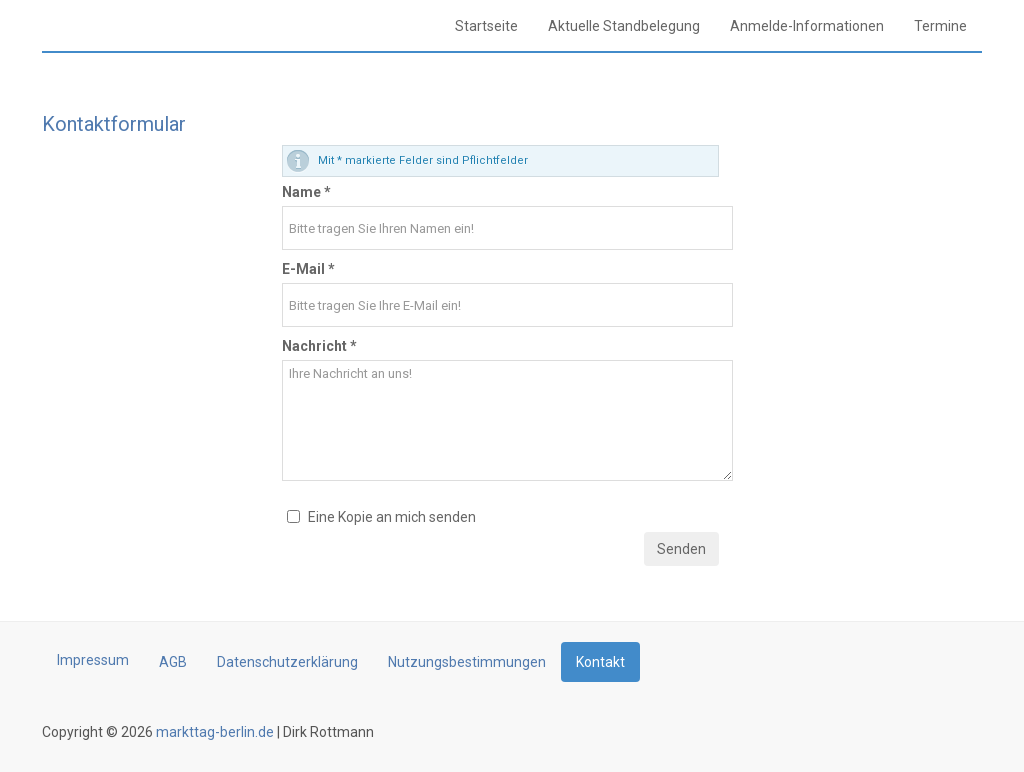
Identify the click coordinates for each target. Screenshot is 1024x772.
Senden (681, 549)
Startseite (486, 26)
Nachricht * (319, 346)
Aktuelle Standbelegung (624, 26)
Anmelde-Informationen (807, 26)
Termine (940, 26)
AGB (173, 662)
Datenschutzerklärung (287, 662)
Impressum (93, 660)
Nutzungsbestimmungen (467, 662)
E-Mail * (308, 269)
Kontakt (600, 662)
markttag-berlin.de (213, 732)
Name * (306, 192)
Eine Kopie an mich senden (392, 517)
